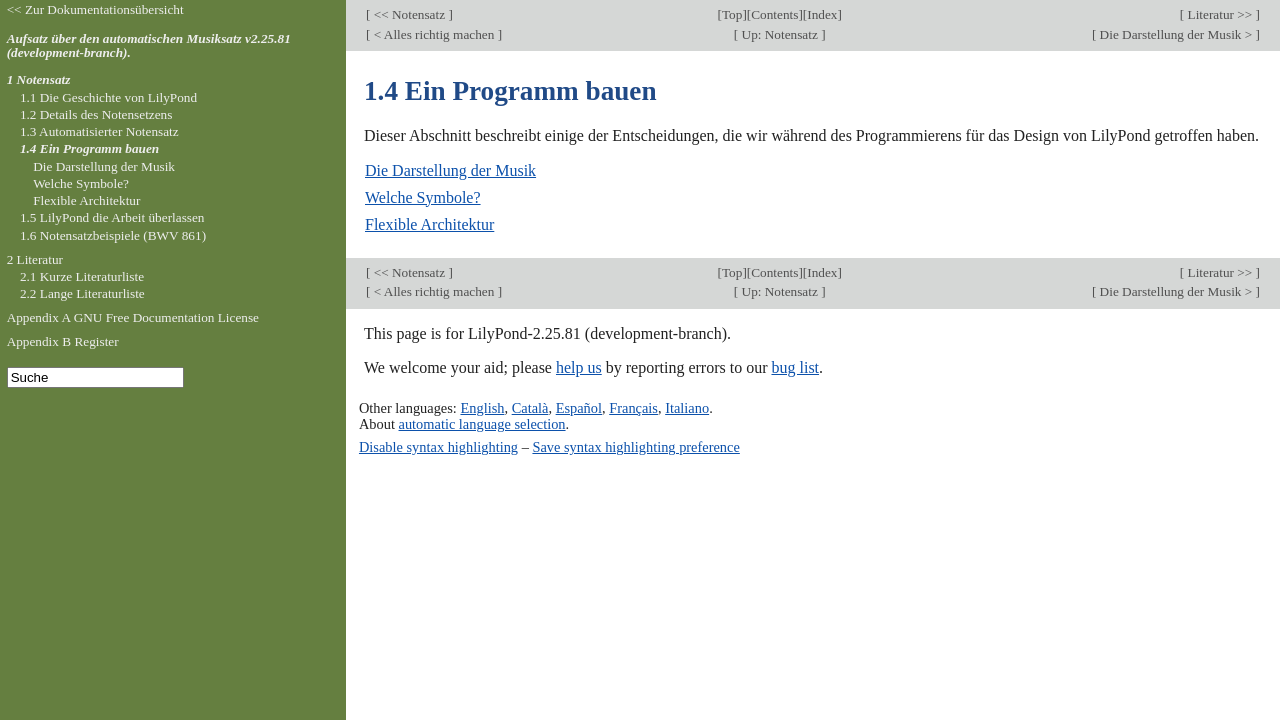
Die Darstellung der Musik (450, 170)
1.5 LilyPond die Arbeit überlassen (112, 217)
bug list (795, 367)
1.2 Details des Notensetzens (96, 114)
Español (579, 408)
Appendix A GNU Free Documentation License (133, 317)
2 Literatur (35, 259)
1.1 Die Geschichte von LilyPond (108, 97)
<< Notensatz (409, 14)
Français (633, 408)
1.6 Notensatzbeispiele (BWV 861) (113, 235)
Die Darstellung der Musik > (1175, 34)
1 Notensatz (39, 79)
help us (579, 367)
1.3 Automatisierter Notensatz (99, 131)
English (482, 408)
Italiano (687, 408)
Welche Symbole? (423, 197)
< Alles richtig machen (433, 34)
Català (530, 408)
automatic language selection (482, 424)
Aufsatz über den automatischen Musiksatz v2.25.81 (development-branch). (149, 46)
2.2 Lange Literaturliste (82, 293)
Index (822, 14)
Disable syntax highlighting (438, 447)
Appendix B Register (63, 341)
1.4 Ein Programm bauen (89, 148)
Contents (774, 14)
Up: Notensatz (779, 34)
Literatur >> (1219, 14)
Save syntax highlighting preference (635, 447)
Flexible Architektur (429, 224)
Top (732, 14)
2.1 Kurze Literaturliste (82, 276)
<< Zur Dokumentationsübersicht (95, 9)
